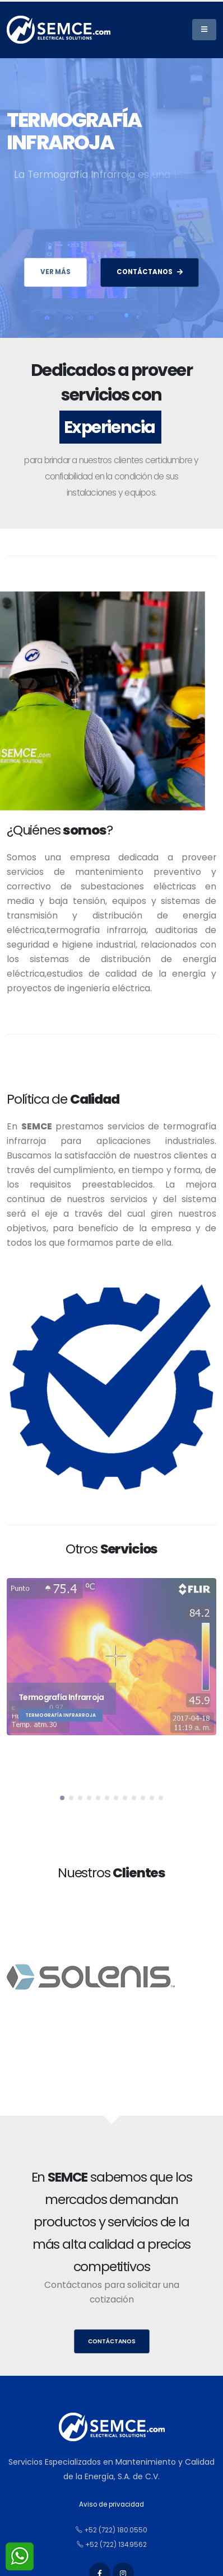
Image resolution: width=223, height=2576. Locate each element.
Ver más (55, 271)
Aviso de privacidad (111, 2504)
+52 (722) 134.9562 (112, 2544)
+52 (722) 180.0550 (111, 2530)
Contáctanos (112, 2341)
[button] (62, 1798)
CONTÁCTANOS (150, 271)
